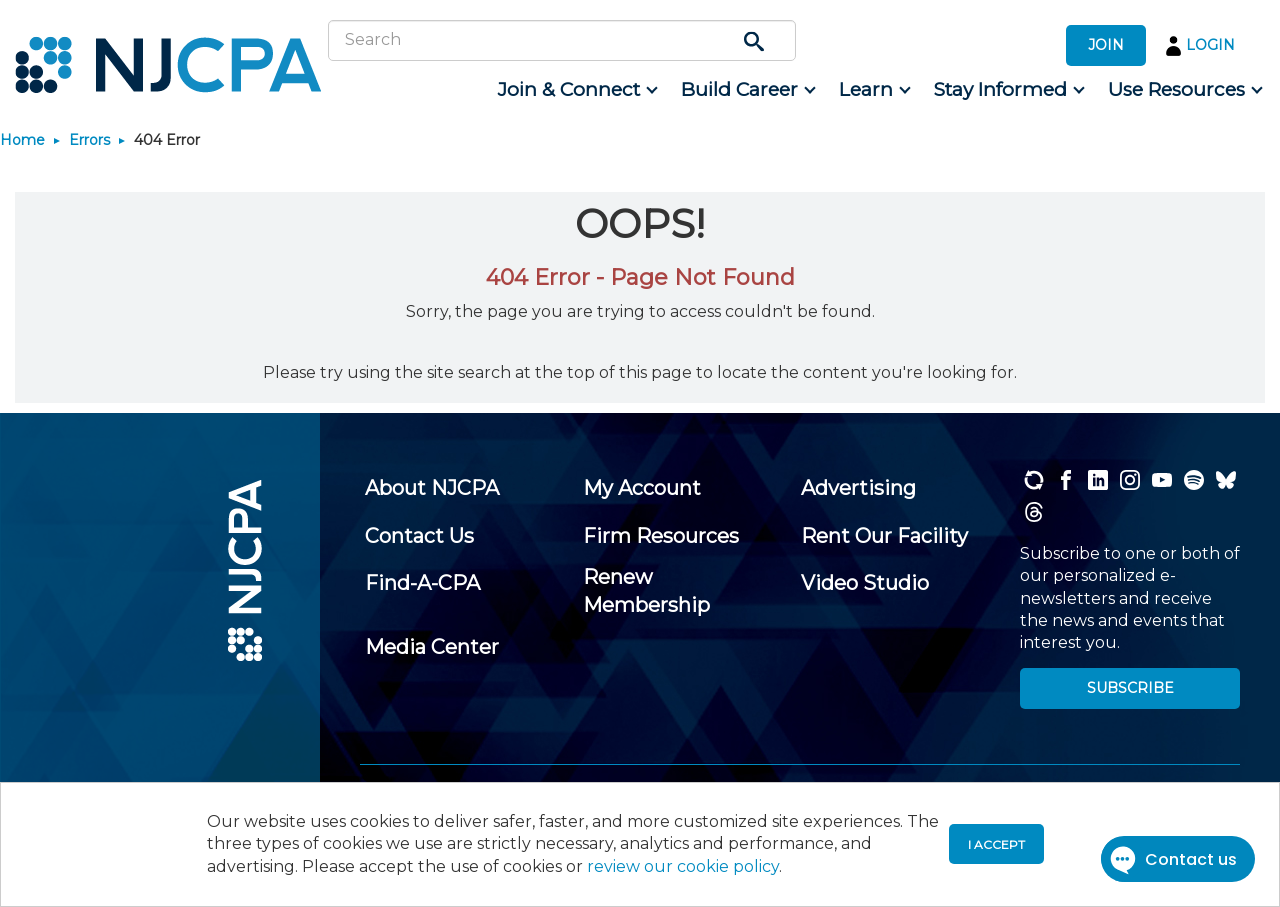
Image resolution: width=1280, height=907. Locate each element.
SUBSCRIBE (1130, 688)
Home (22, 140)
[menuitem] (576, 90)
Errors (89, 140)
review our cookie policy (683, 866)
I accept (996, 844)
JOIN (1106, 45)
